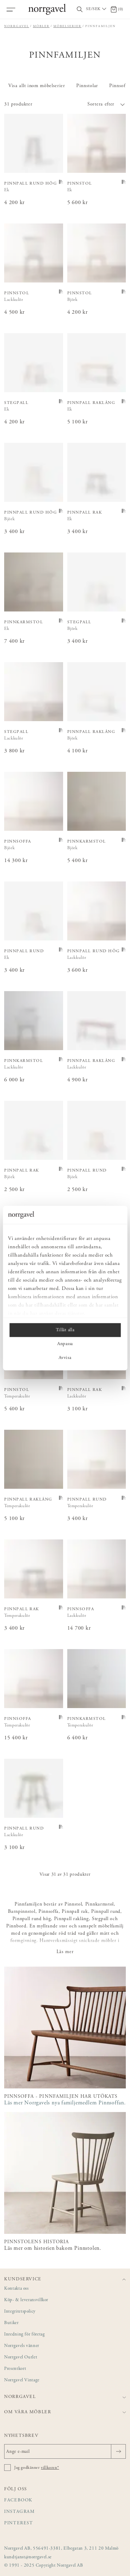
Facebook (18, 2500)
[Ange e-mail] (65, 2451)
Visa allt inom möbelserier (36, 86)
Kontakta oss (16, 2289)
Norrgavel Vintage (22, 2380)
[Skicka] (118, 2451)
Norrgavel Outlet (20, 2357)
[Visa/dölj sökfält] (79, 9)
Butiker (11, 2323)
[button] (95, 104)
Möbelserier (67, 26)
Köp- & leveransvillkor (26, 2300)
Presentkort (15, 2369)
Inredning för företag (24, 2334)
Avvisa (65, 1357)
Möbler (41, 26)
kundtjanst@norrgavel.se (28, 2557)
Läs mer (65, 1952)
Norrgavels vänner (21, 2346)
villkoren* (50, 2468)
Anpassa (65, 1344)
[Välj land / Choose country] (96, 9)
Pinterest (18, 2523)
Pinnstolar (87, 86)
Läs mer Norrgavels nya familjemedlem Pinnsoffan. (65, 2103)
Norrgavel (16, 26)
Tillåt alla (65, 1330)
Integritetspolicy (20, 2311)
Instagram (19, 2512)
